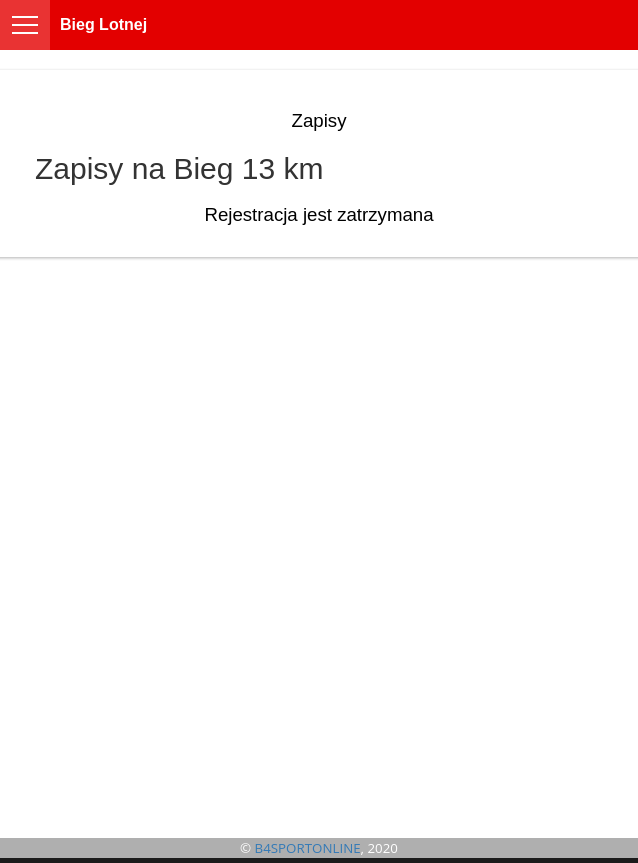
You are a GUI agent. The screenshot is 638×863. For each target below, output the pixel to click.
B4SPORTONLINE (308, 848)
